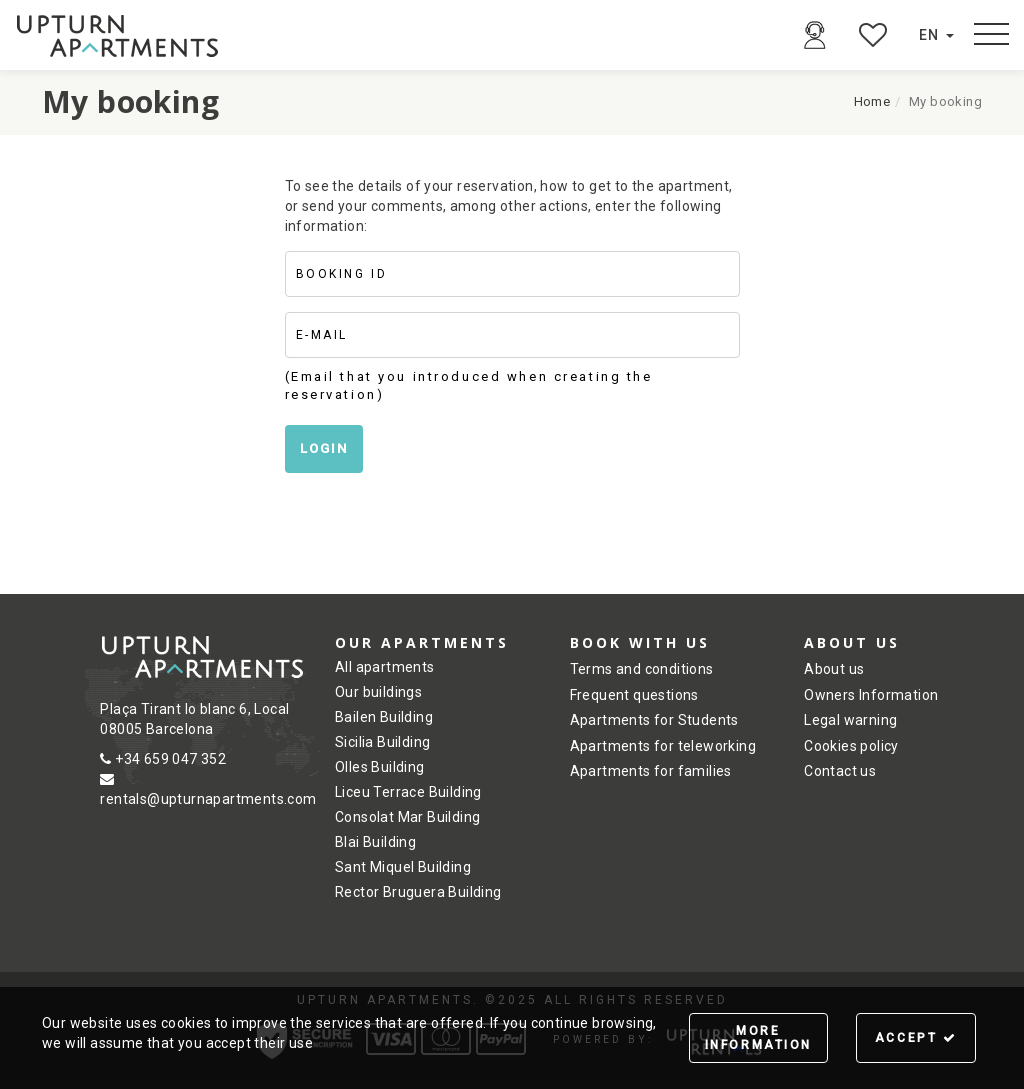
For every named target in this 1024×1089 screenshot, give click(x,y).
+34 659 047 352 (163, 759)
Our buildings (378, 692)
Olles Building (380, 767)
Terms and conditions (642, 669)
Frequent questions (634, 695)
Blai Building (375, 842)
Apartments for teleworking (663, 746)
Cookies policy (851, 746)
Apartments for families (651, 771)
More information (758, 1038)
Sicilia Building (382, 742)
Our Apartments (422, 643)
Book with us (640, 643)
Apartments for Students (654, 720)
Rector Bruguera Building (418, 892)
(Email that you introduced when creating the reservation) (469, 386)
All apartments (385, 667)
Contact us (840, 771)
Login (324, 448)
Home (872, 101)
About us (852, 643)
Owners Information (871, 695)
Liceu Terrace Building (408, 792)
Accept (916, 1038)
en (937, 35)
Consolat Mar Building (407, 817)
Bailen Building (384, 717)
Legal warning (850, 720)
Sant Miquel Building (403, 867)
